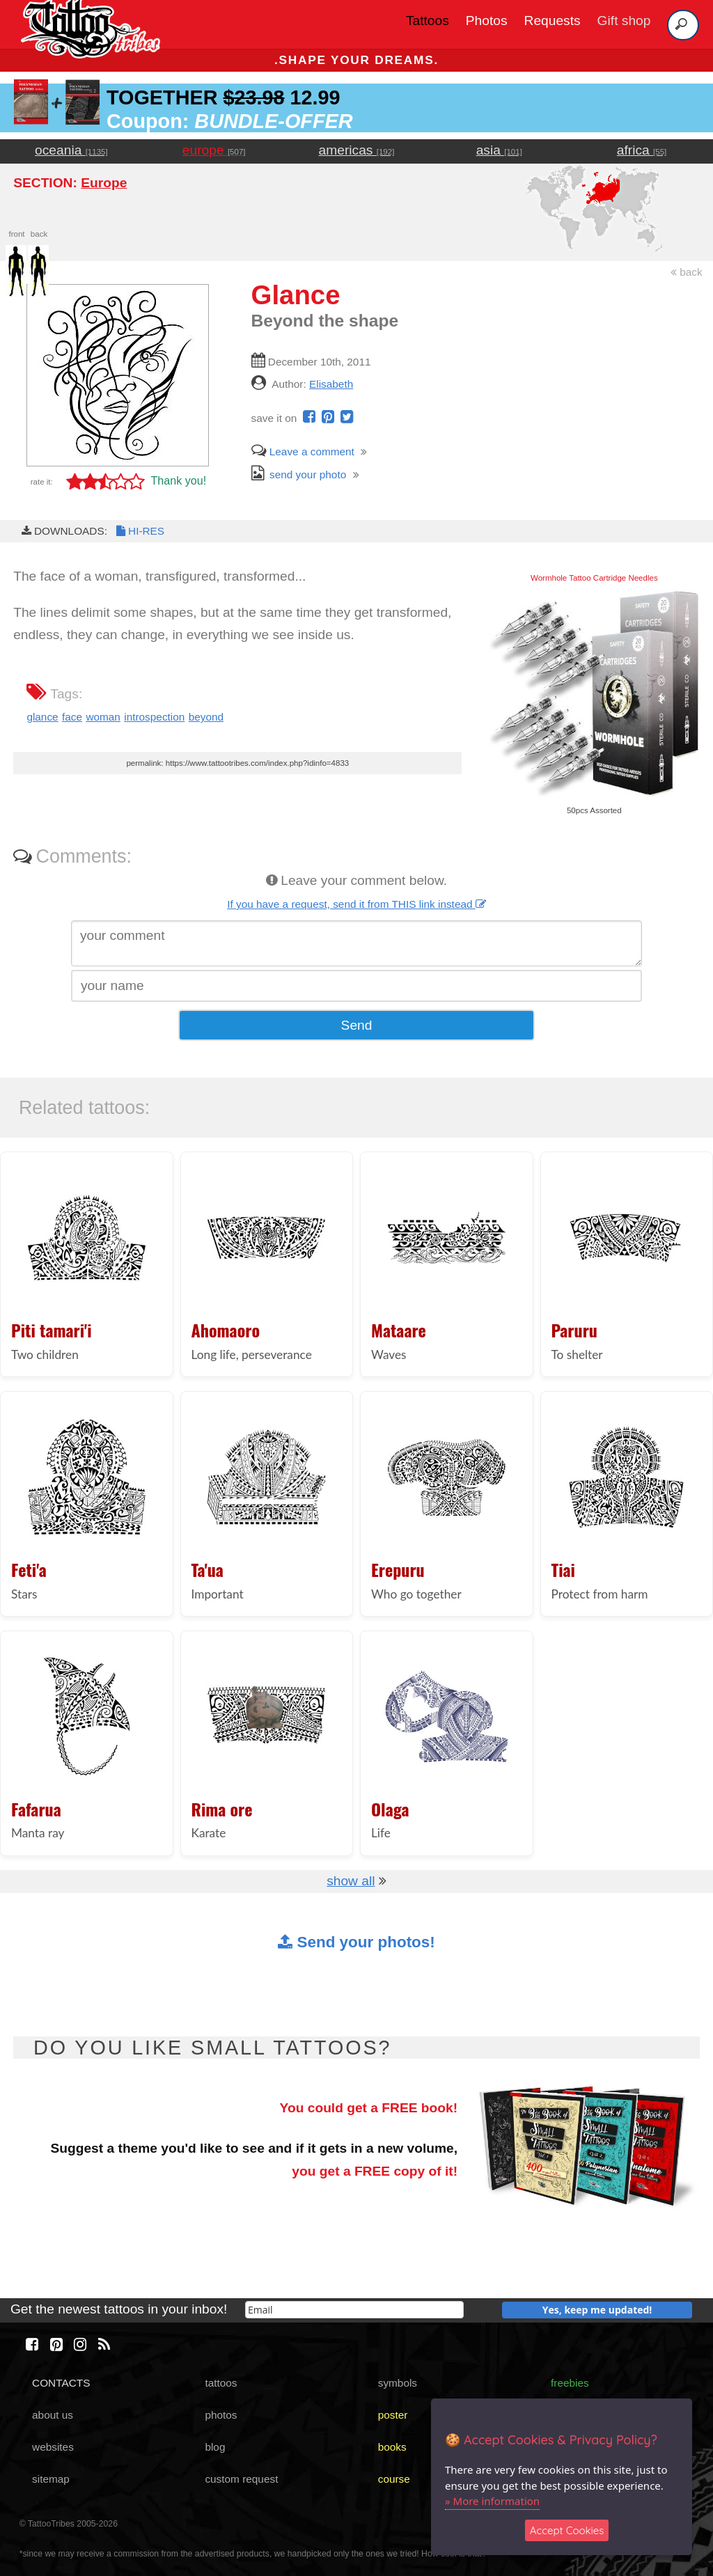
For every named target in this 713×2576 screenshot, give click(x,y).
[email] (354, 2309)
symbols (397, 2383)
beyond (206, 717)
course (394, 2479)
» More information (492, 2501)
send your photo (299, 474)
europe (214, 150)
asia (499, 150)
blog (215, 2447)
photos (221, 2415)
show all (351, 1881)
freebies (570, 2383)
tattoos (221, 2383)
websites (53, 2447)
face (72, 717)
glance (42, 717)
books (392, 2447)
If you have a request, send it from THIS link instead (356, 904)
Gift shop (624, 20)
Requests (552, 20)
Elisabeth (331, 384)
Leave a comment (302, 451)
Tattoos (427, 20)
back (687, 272)
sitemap (51, 2479)
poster (393, 2415)
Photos (487, 20)
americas (357, 150)
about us (52, 2415)
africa (641, 150)
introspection (154, 717)
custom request (241, 2479)
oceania (71, 150)
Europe (104, 182)
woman (103, 717)
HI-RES (139, 531)
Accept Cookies (567, 2530)
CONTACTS (61, 2383)
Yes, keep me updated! (597, 2309)
